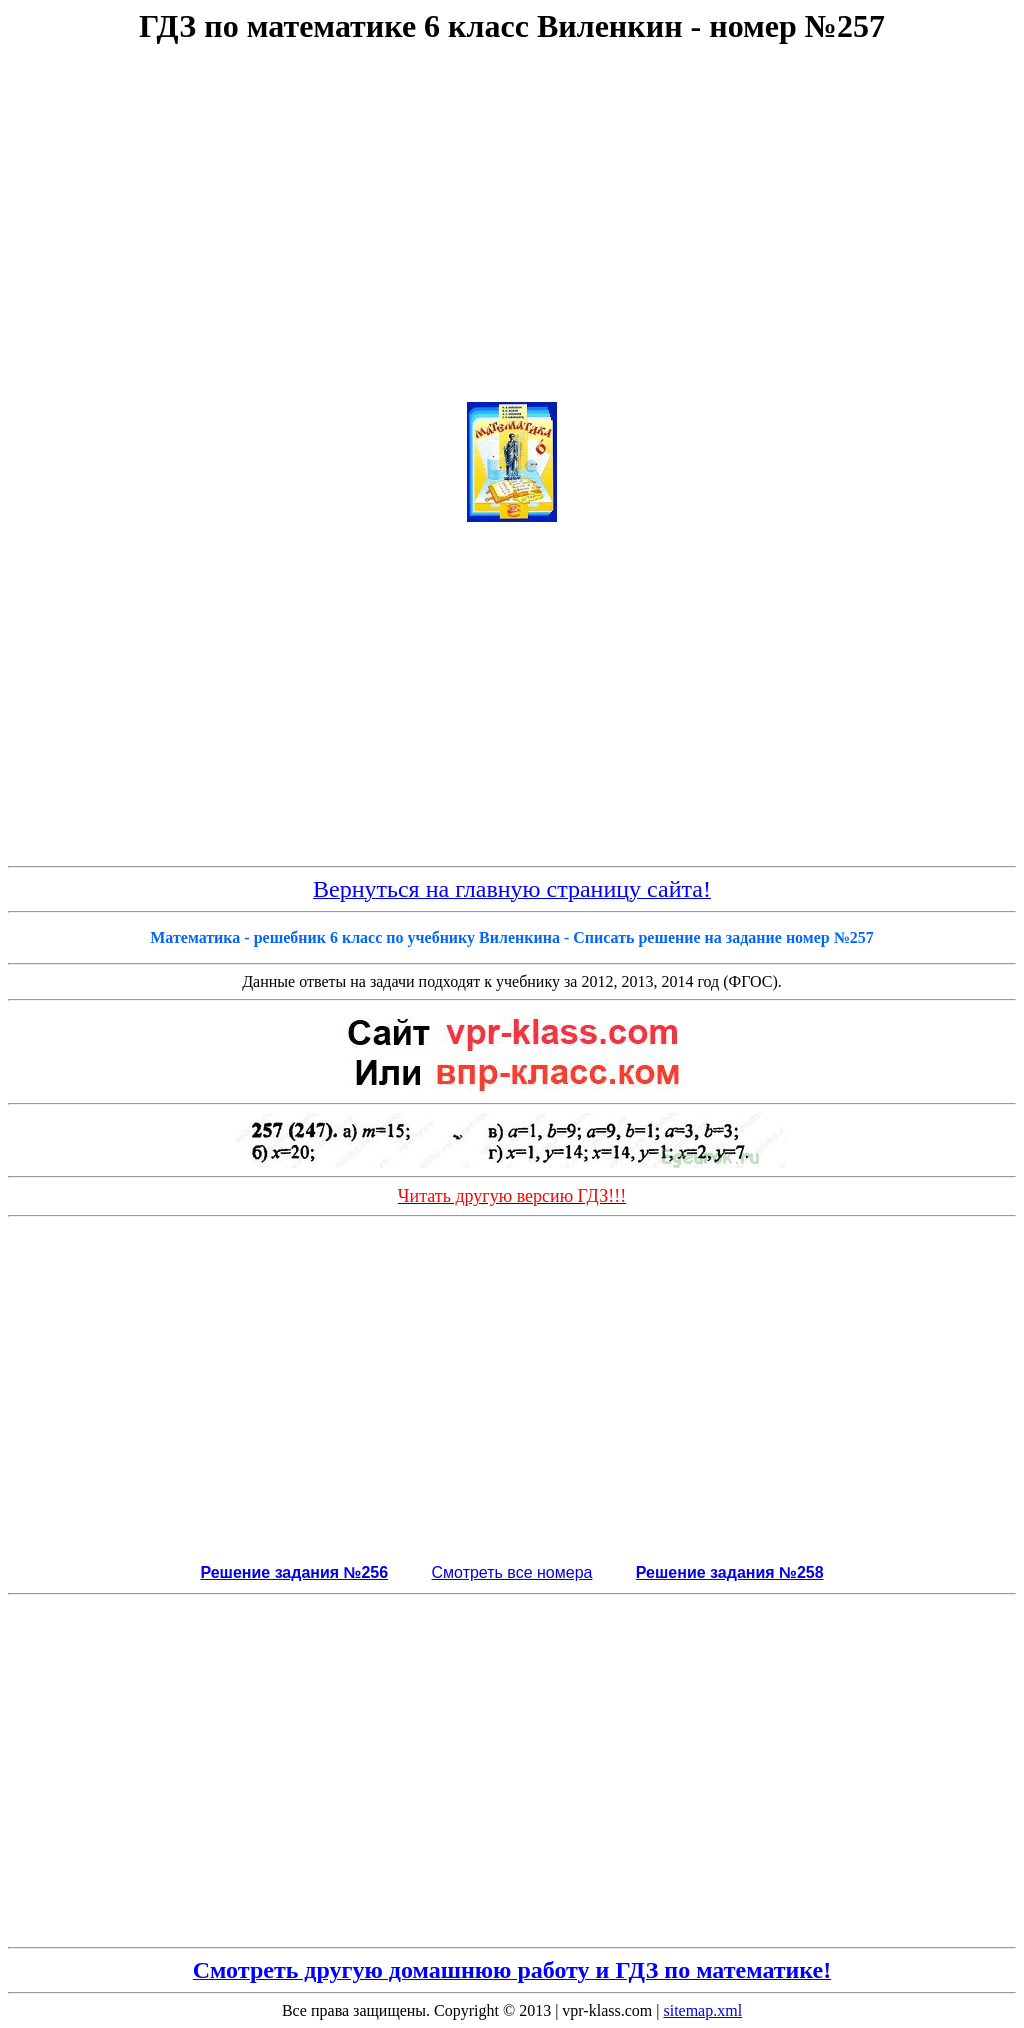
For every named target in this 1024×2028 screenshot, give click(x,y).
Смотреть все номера (512, 1572)
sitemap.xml (702, 2010)
